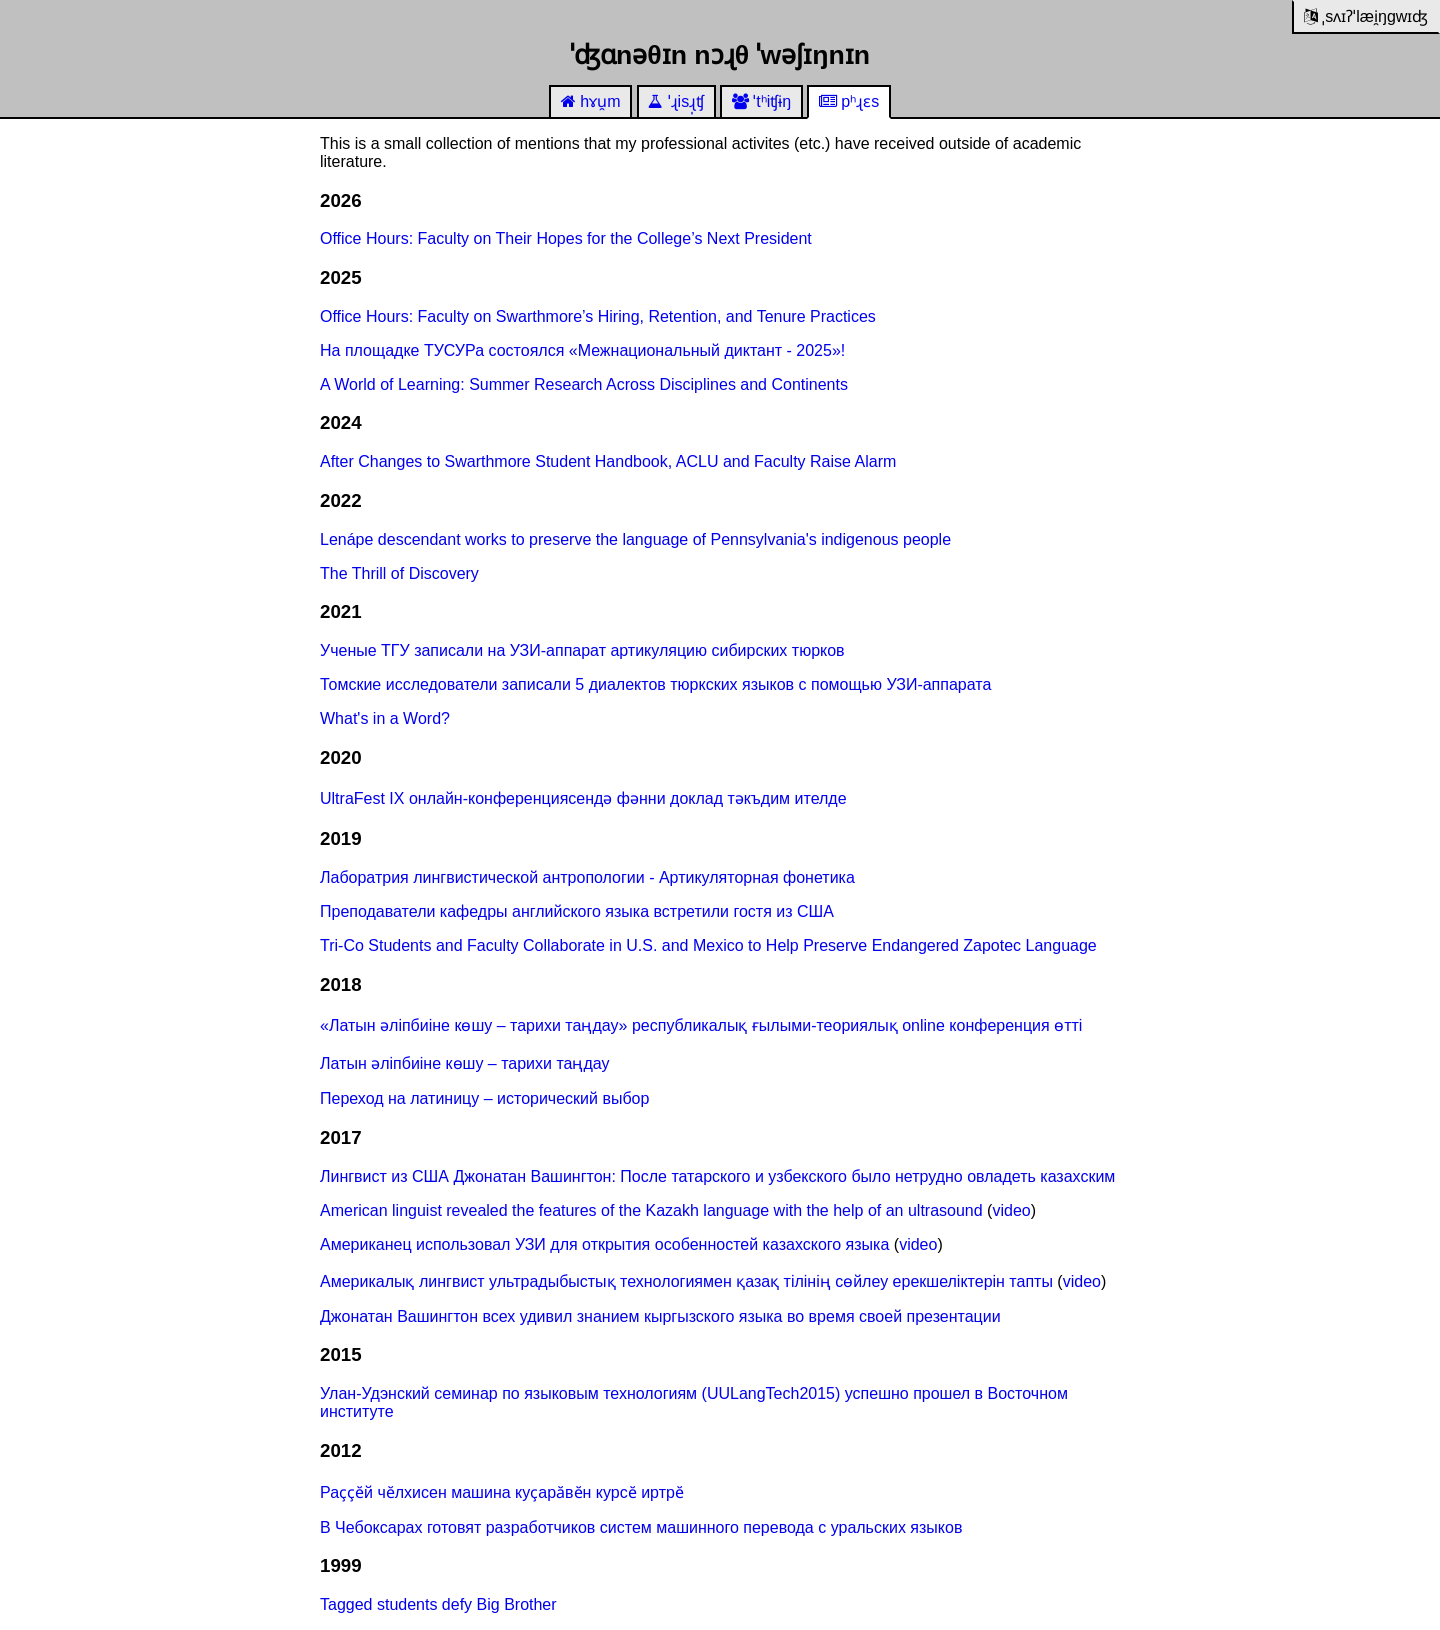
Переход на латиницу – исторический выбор (484, 1098)
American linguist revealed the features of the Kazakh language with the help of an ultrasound (651, 1210)
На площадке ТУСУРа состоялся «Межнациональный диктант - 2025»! (582, 350)
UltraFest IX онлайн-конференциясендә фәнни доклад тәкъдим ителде (583, 798)
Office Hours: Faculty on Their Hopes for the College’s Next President (566, 238)
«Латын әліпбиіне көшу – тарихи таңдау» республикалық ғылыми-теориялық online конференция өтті (701, 1025)
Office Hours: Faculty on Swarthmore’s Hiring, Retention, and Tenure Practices (598, 316)
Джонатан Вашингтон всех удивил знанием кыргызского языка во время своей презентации (660, 1316)
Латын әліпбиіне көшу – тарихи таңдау (465, 1063)
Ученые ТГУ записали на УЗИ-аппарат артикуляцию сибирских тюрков (582, 650)
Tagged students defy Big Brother (438, 1604)
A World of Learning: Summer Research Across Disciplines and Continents (584, 384)
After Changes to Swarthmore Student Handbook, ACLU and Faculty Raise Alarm (608, 461)
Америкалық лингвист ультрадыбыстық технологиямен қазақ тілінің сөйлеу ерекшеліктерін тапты (686, 1281)
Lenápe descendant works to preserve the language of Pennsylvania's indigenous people (635, 539)
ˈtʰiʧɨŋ (761, 101)
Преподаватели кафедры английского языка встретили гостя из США (577, 911)
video (1011, 1210)
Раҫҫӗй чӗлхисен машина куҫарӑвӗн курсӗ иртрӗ (502, 1492)
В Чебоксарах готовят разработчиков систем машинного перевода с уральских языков (641, 1527)
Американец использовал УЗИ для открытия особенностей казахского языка (604, 1244)
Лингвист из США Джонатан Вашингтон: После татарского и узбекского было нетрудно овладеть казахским (717, 1176)
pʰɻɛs (849, 101)
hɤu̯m (591, 101)
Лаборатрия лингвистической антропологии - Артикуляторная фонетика (587, 877)
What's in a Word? (385, 718)
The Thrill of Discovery (399, 573)
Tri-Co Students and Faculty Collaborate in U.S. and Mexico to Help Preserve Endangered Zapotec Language (708, 945)
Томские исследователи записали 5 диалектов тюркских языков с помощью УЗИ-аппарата (655, 684)
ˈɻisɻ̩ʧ (676, 101)
